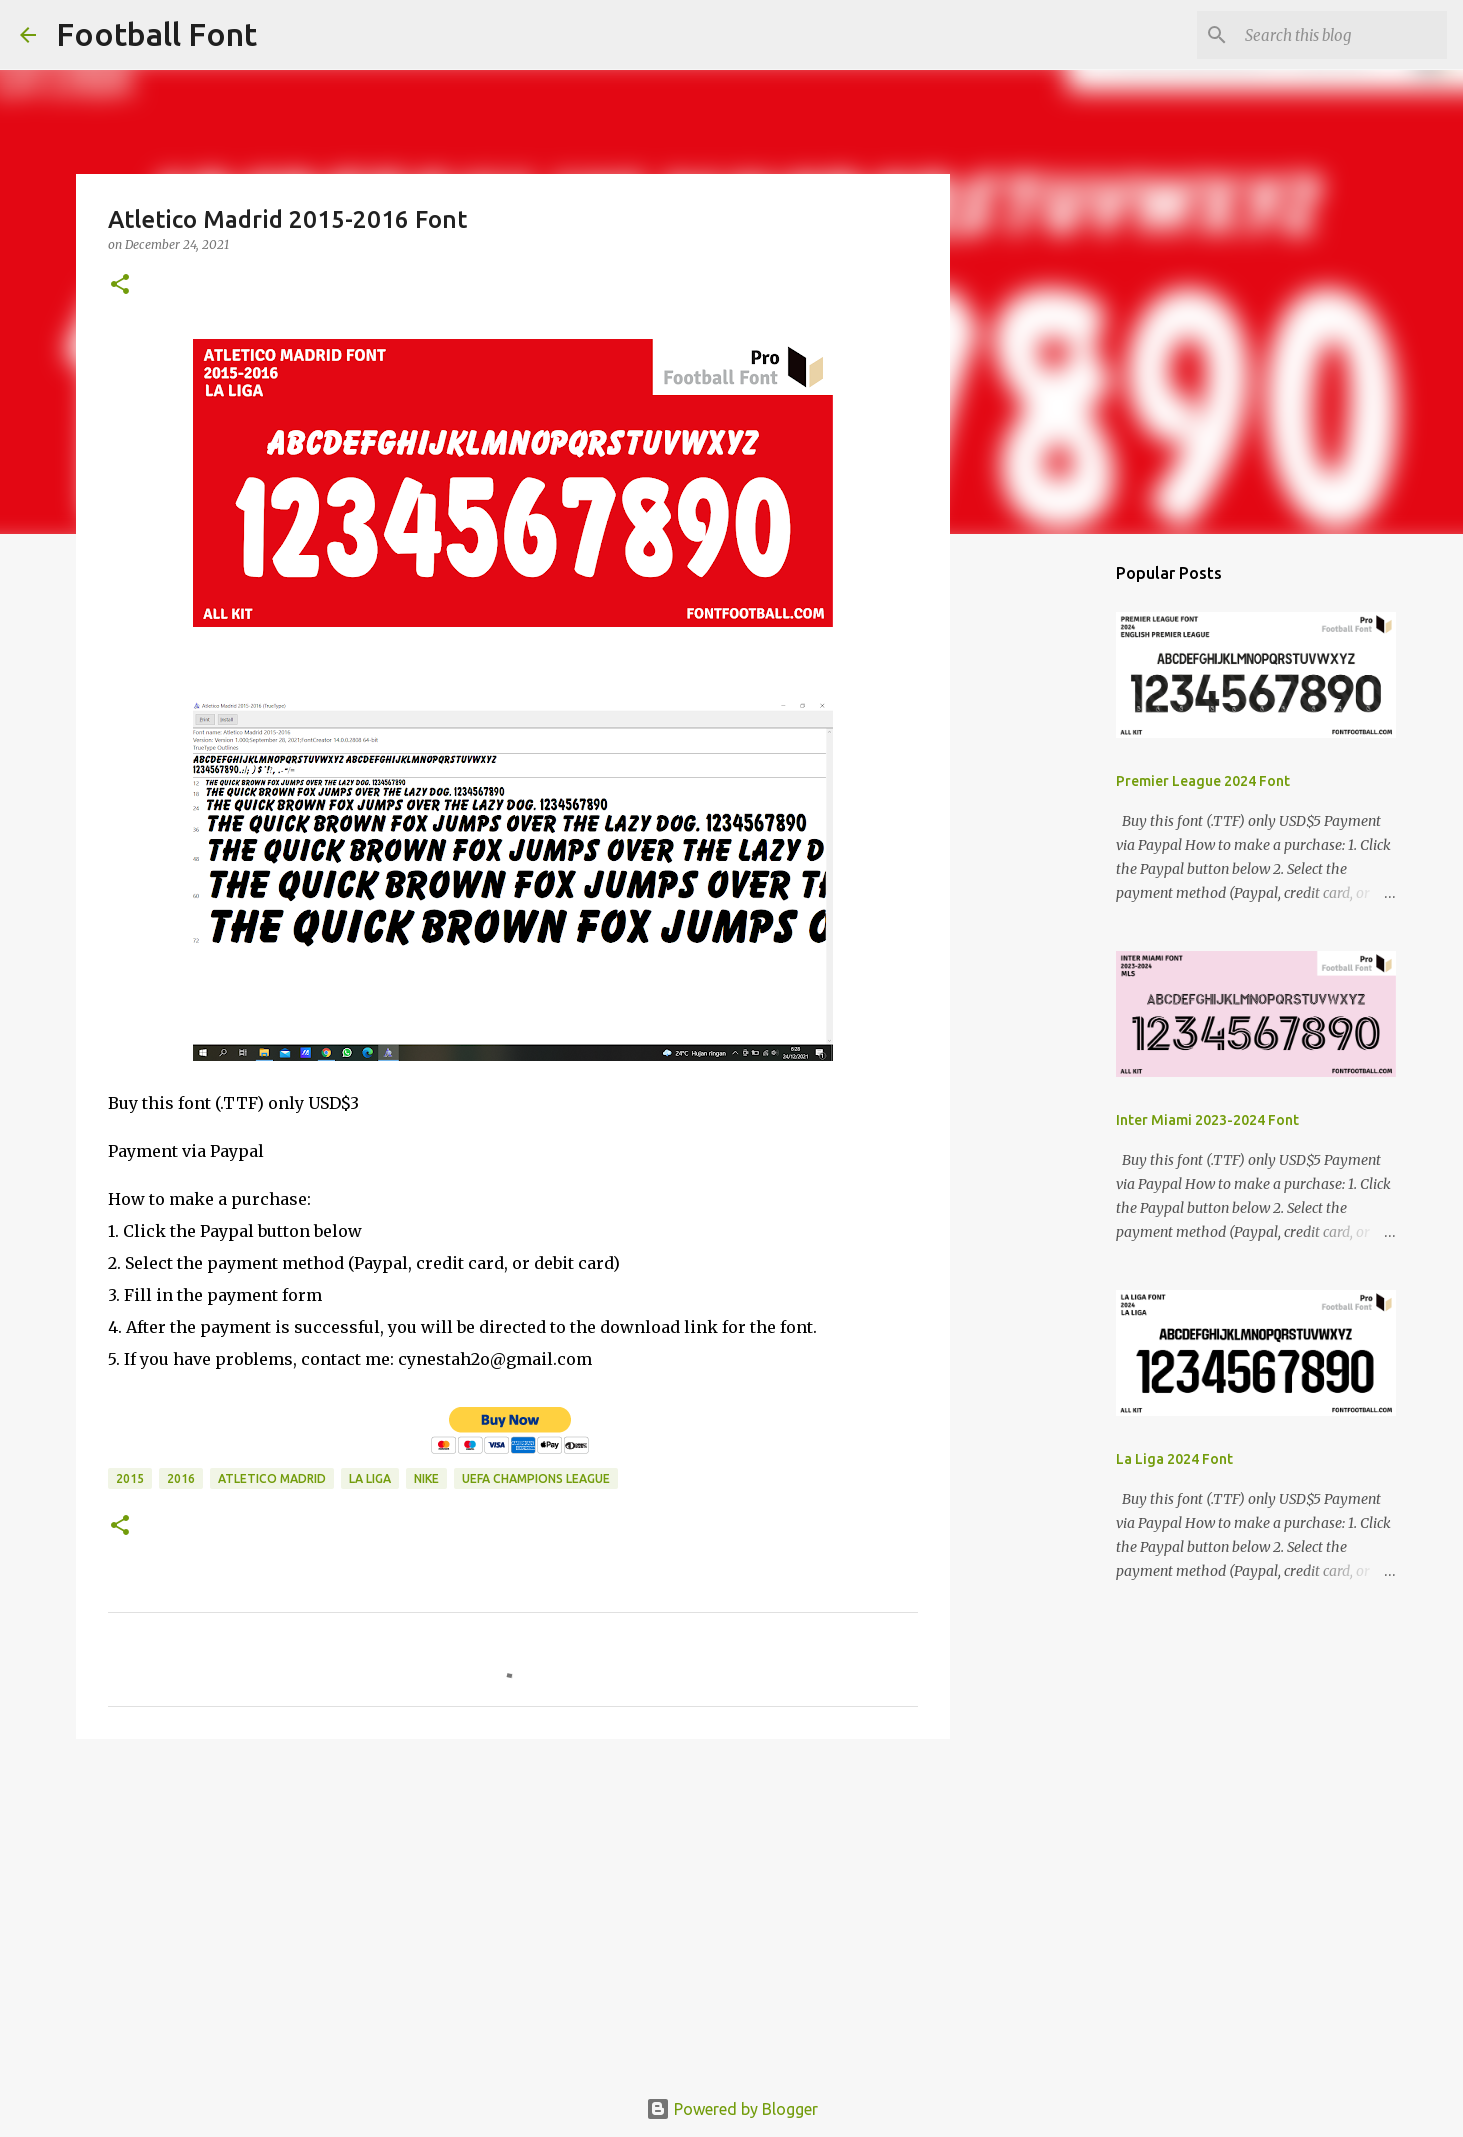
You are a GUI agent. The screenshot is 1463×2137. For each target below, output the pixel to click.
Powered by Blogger (732, 2109)
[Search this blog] (1342, 35)
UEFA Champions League (536, 1478)
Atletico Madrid (272, 1478)
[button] (120, 285)
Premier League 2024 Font (1203, 781)
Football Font (156, 34)
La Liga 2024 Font (1174, 1459)
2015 (130, 1478)
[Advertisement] (513, 1909)
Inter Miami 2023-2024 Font (1207, 1120)
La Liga (370, 1478)
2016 (181, 1478)
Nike (426, 1478)
